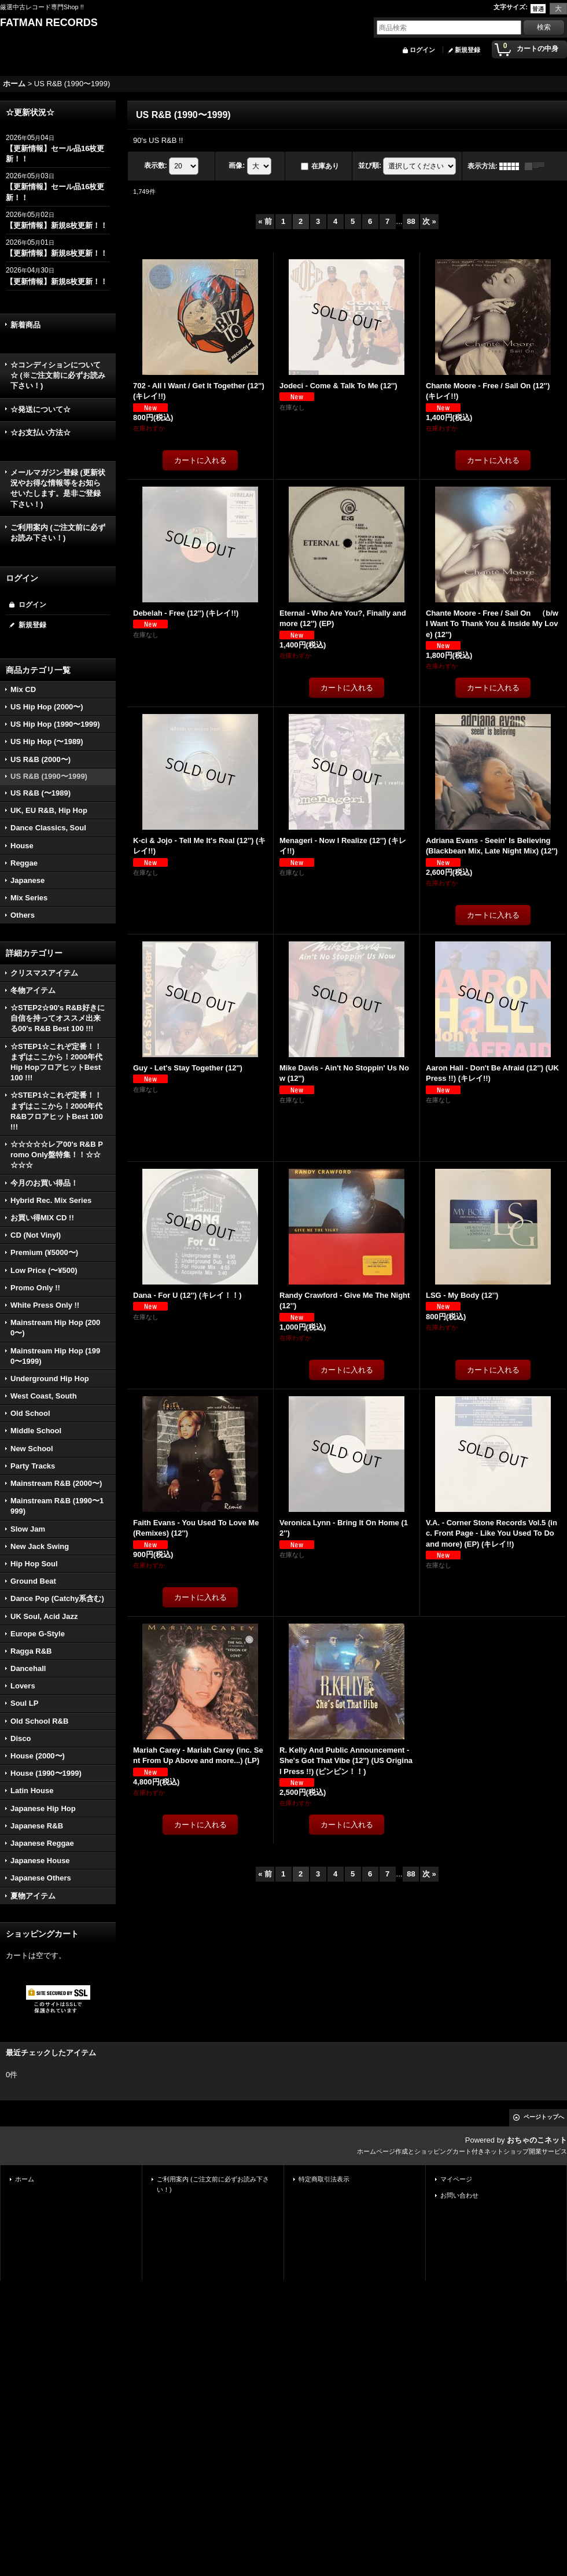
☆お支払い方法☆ (40, 432)
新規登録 (467, 49)
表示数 (155, 165)
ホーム (24, 2179)
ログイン (422, 49)
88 (411, 221)
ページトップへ (544, 2117)
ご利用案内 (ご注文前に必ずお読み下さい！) (57, 532)
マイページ (456, 2179)
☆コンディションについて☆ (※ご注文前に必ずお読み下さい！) (57, 375)
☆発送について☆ (40, 409)
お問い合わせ (459, 2195)
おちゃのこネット (537, 2140)
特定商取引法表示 (324, 2179)
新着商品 (25, 325)
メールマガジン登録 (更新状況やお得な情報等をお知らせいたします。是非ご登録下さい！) (57, 488)
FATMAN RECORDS (49, 22)
